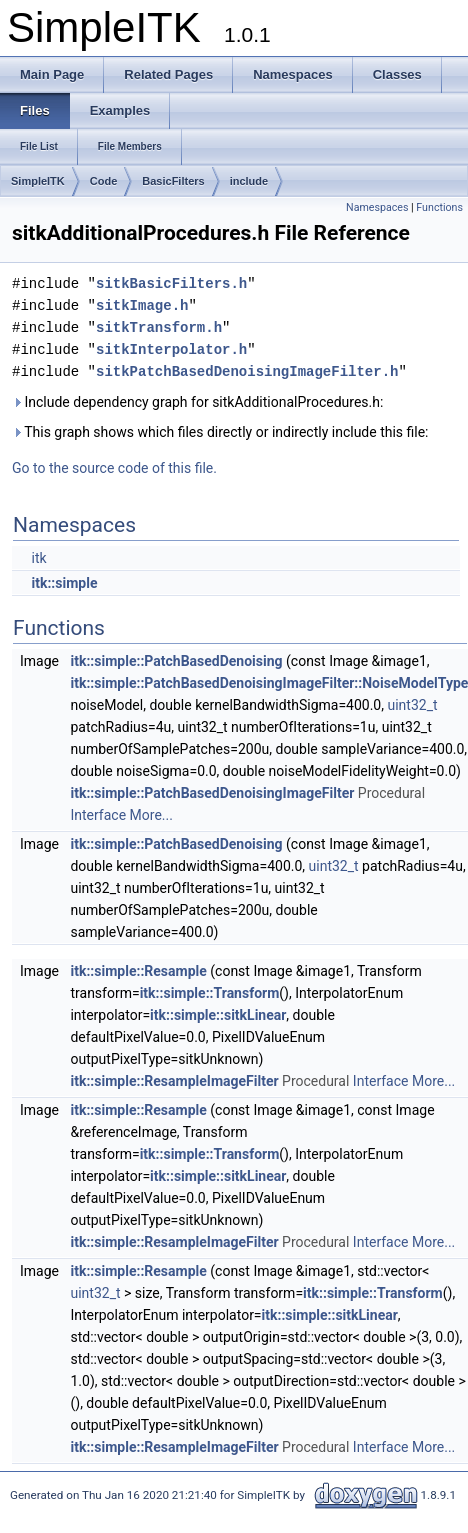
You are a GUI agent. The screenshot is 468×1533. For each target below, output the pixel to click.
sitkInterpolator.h (171, 349)
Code (104, 181)
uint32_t (412, 705)
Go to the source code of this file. (114, 468)
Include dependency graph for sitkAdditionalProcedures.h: (197, 402)
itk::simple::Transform (210, 993)
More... (151, 815)
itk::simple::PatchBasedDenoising (176, 661)
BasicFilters (173, 181)
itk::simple (64, 583)
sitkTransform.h (159, 327)
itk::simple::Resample (138, 971)
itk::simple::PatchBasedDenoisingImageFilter (212, 793)
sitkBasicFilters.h (171, 283)
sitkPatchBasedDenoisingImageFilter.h (247, 371)
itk (38, 558)
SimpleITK (38, 181)
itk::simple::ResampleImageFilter (174, 1081)
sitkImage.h (142, 305)
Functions (439, 207)
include (249, 181)
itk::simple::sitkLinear (218, 1015)
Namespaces (377, 207)
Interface (98, 815)
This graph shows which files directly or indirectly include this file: (220, 432)
